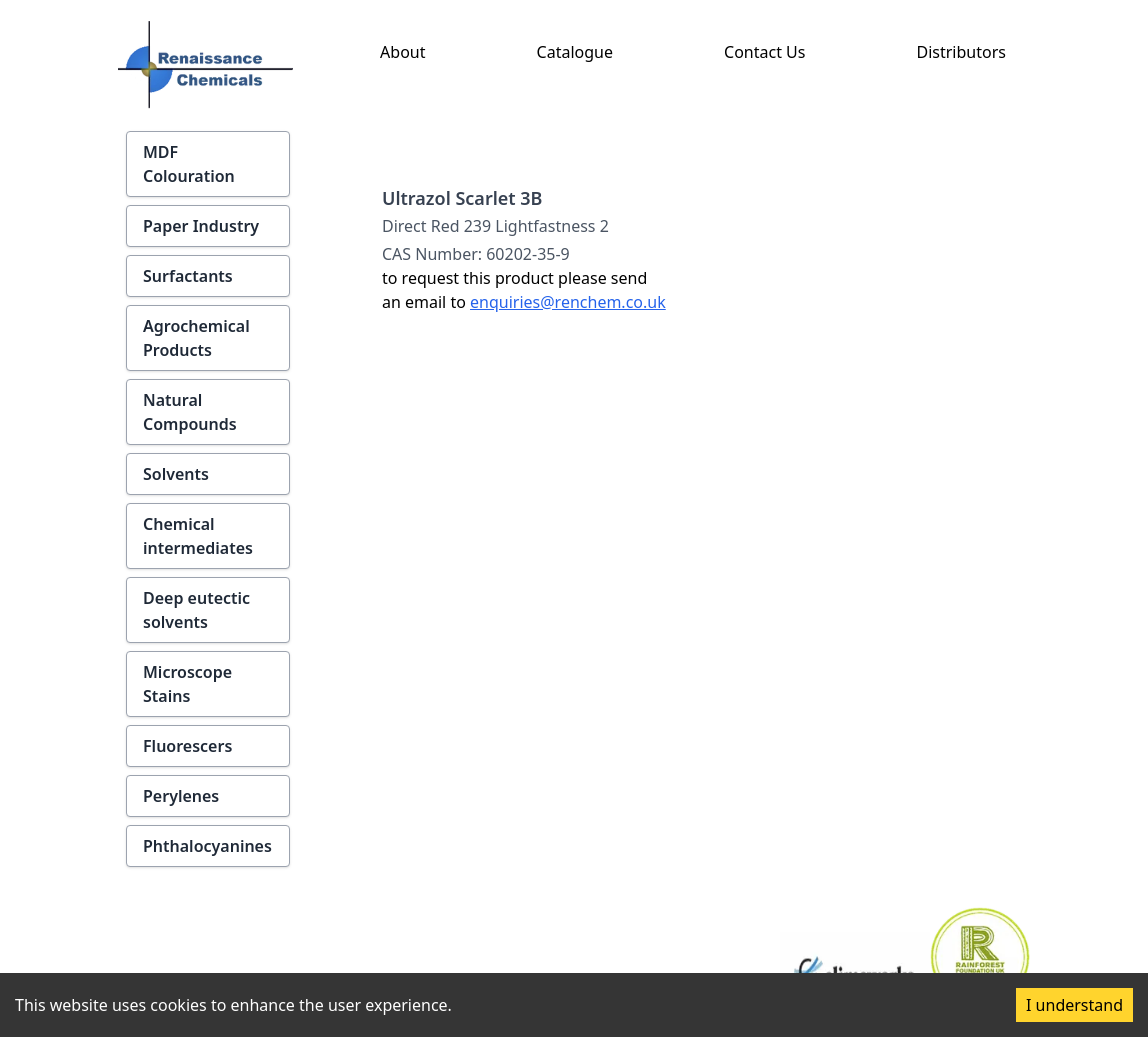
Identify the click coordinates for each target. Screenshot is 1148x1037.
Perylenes (181, 796)
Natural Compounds (190, 412)
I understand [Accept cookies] (1074, 1005)
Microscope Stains (187, 684)
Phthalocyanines (207, 846)
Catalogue (575, 52)
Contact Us (764, 52)
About (402, 52)
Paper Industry (201, 226)
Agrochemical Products (196, 338)
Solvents (176, 474)
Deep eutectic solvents (196, 610)
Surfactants (188, 276)
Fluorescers (187, 746)
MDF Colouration (189, 164)
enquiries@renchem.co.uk (568, 302)
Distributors (961, 52)
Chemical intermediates (198, 536)
